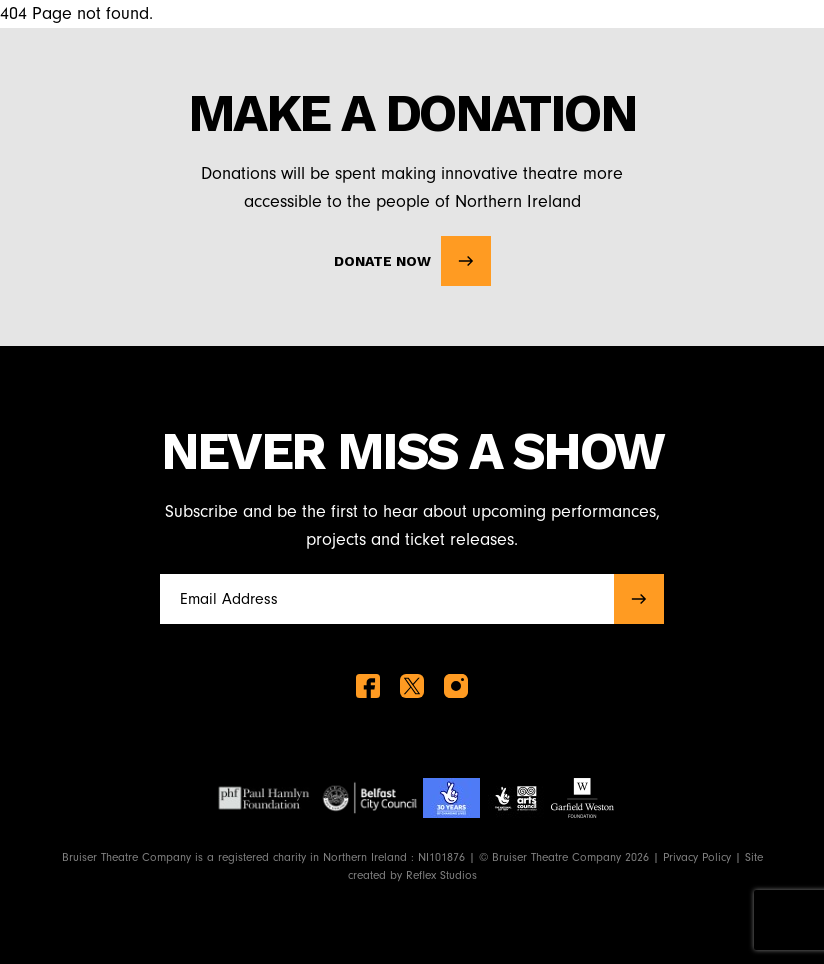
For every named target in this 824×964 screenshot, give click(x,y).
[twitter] (412, 686)
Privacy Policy (697, 857)
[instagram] (456, 686)
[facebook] (368, 686)
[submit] (639, 599)
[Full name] (381, 599)
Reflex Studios (441, 875)
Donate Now (412, 261)
